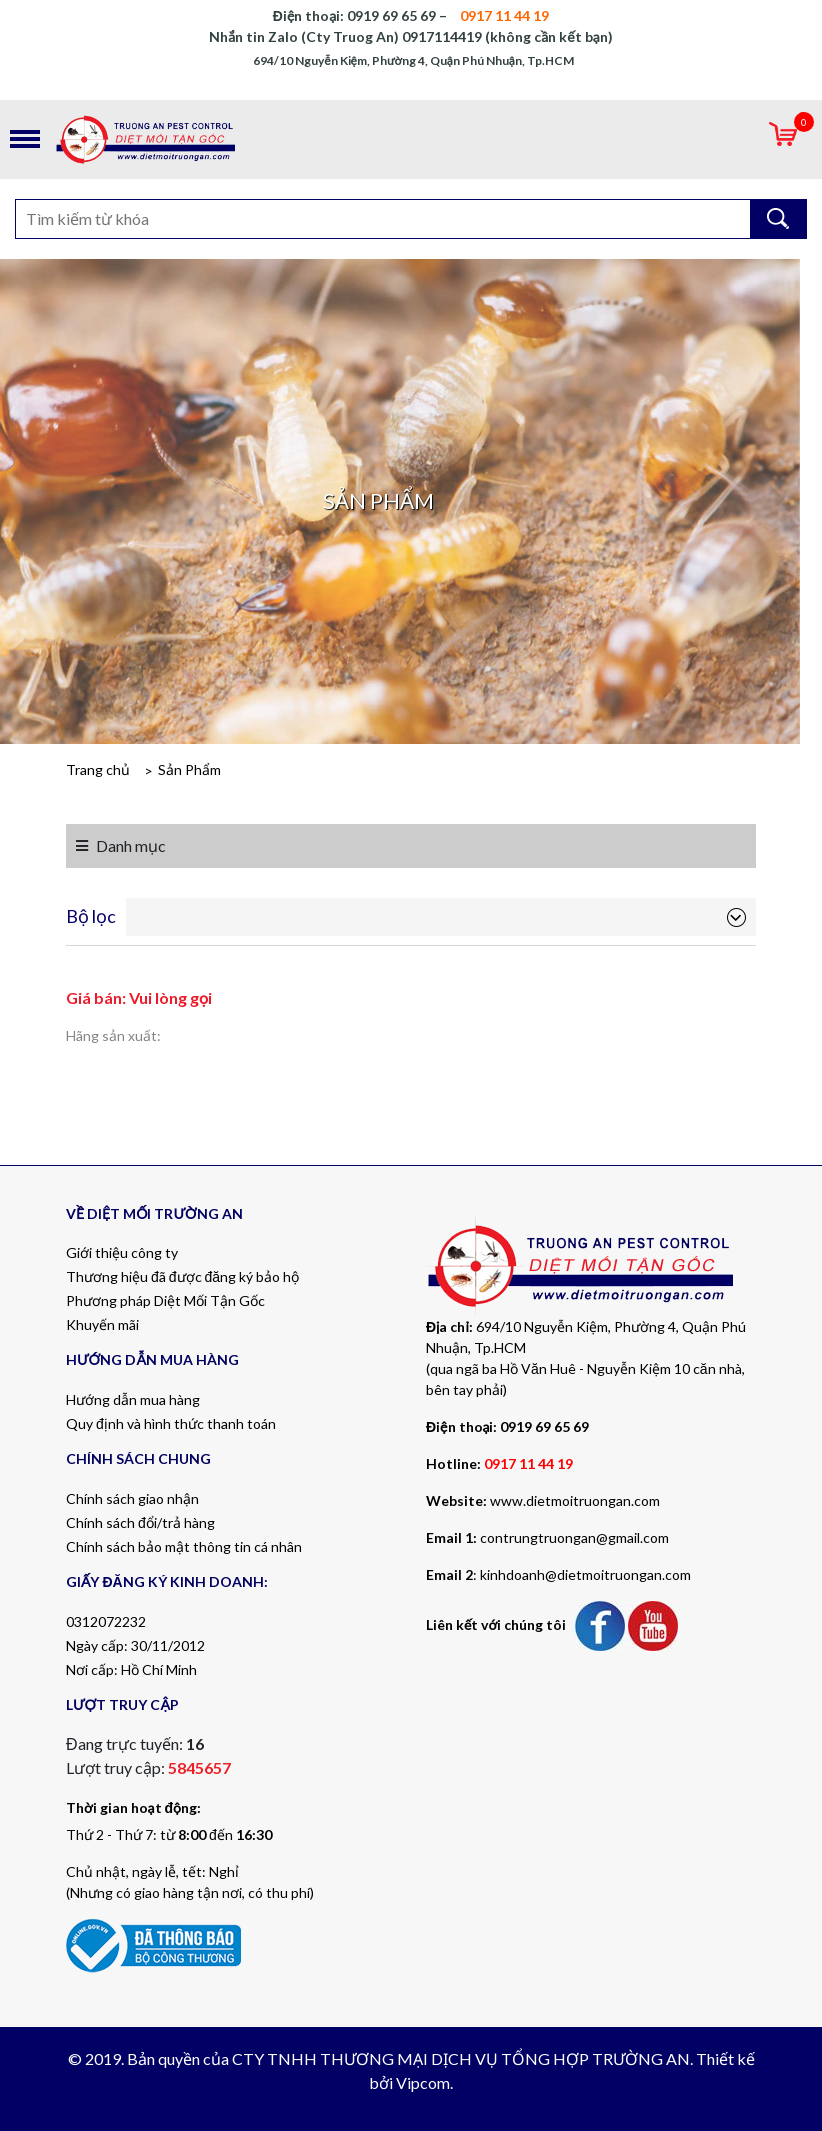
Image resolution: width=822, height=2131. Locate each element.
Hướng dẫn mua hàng (133, 1399)
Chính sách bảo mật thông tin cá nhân (184, 1546)
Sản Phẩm (189, 769)
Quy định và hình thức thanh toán (171, 1423)
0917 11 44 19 (528, 1463)
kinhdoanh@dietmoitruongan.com (585, 1574)
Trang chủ (98, 769)
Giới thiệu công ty (122, 1252)
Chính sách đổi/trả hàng (140, 1522)
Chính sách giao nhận (132, 1498)
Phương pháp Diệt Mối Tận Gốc (165, 1300)
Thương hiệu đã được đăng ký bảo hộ (182, 1276)
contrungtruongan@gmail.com (574, 1537)
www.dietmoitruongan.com (575, 1500)
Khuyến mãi (102, 1324)
